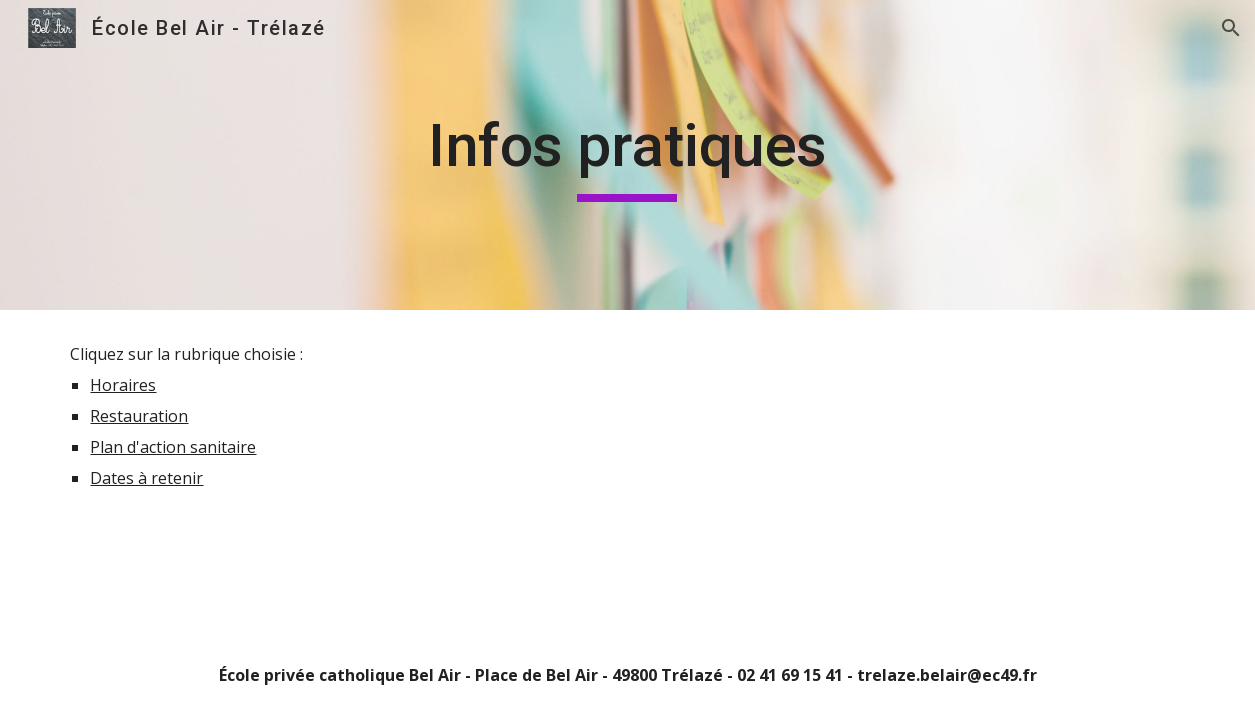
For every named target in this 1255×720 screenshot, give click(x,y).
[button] (1231, 28)
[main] (628, 155)
